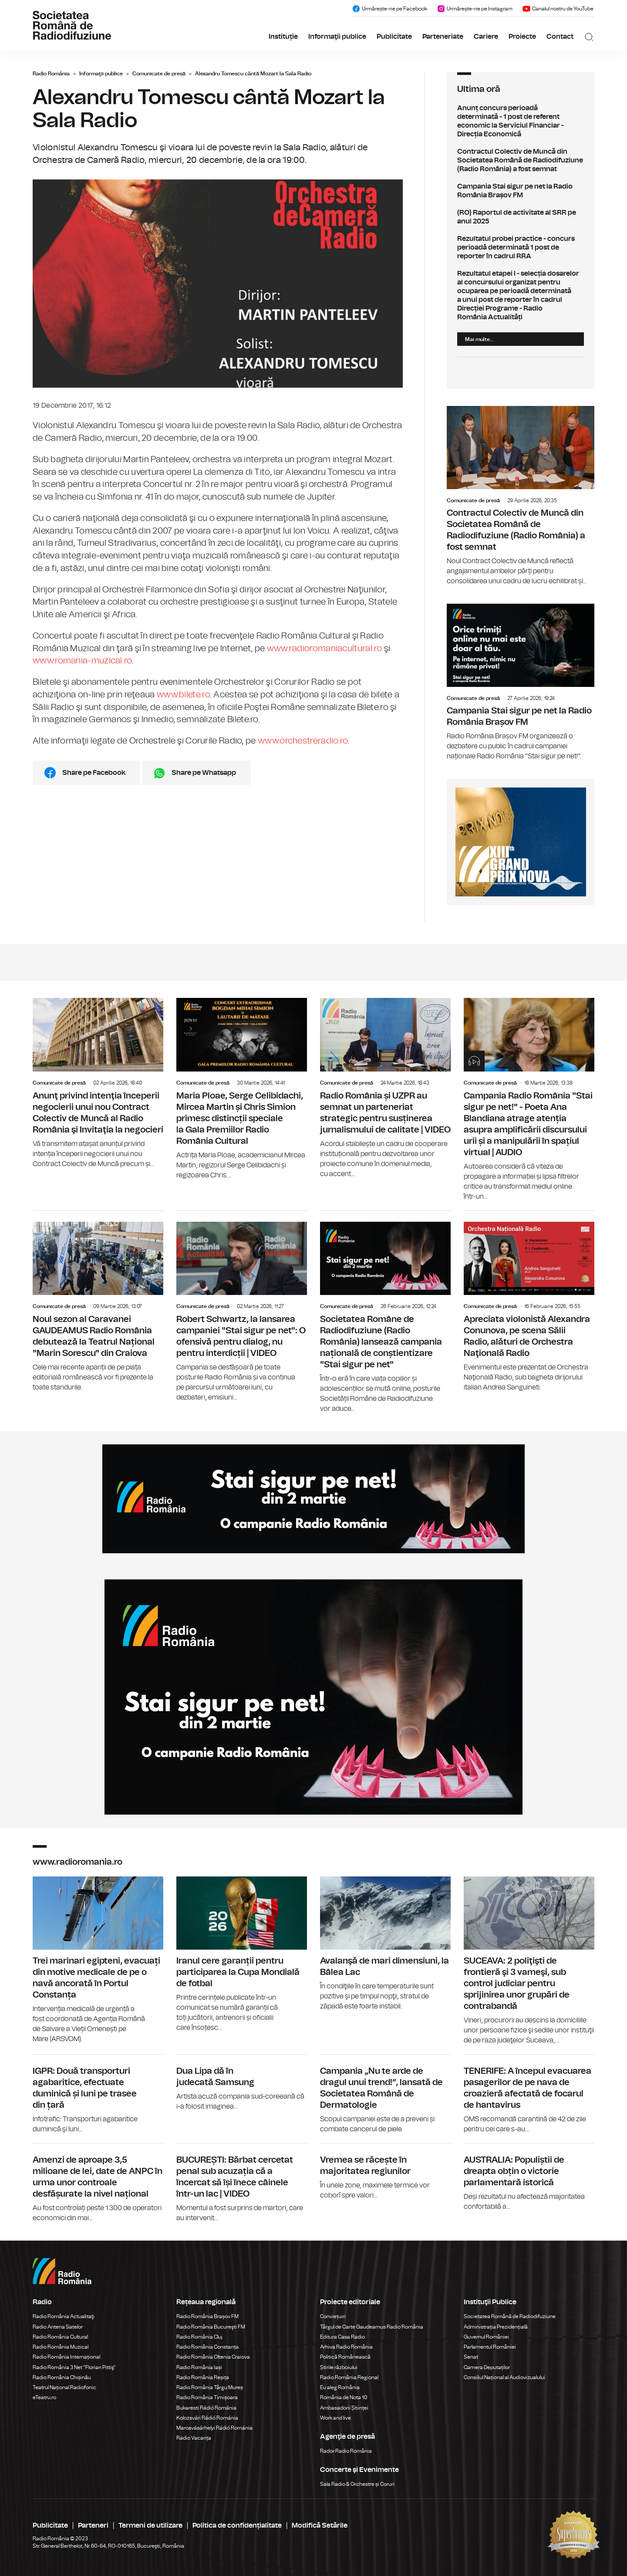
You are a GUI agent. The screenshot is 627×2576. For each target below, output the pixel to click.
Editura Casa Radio (342, 2336)
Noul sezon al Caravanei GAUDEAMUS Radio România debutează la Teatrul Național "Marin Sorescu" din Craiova (98, 1302)
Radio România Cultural (60, 2336)
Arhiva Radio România (346, 2347)
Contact (559, 36)
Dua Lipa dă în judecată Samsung (241, 2083)
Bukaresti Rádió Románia (206, 2407)
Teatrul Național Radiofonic (64, 2387)
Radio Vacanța (193, 2438)
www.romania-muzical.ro (82, 660)
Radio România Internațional (66, 2357)
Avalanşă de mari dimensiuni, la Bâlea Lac (385, 1944)
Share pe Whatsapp (204, 772)
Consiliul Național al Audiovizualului (504, 2377)
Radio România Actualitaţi (63, 2316)
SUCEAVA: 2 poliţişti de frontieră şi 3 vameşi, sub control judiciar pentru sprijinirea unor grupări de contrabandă (529, 1961)
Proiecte (522, 36)
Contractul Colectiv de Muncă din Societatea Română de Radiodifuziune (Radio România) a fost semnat (520, 160)
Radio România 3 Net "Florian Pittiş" (74, 2367)
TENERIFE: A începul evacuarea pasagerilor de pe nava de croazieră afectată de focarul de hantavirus (529, 2094)
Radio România (51, 73)
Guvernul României (486, 2336)
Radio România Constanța (207, 2347)
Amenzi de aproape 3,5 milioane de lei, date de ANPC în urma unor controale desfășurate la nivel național (98, 2183)
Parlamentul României (490, 2347)
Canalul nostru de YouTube (557, 8)
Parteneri (93, 2525)
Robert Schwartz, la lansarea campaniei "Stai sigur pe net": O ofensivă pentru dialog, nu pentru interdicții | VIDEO (241, 1307)
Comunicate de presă (158, 73)
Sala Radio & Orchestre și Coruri (357, 2484)
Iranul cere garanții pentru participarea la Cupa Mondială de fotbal (241, 1954)
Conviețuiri (333, 2316)
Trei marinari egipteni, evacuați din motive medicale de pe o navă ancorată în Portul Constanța (98, 1960)
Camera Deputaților (487, 2367)
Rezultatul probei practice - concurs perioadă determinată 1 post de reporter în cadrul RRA (520, 247)
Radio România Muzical (60, 2347)
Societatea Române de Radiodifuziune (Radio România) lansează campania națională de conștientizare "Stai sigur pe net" (385, 1312)
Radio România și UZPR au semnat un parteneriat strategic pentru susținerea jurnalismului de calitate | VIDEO (385, 1088)
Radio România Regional (349, 2377)
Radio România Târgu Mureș (209, 2387)
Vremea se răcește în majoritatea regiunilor (385, 2172)
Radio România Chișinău (62, 2377)
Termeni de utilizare (150, 2525)
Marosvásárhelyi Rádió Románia (214, 2428)
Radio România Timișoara (207, 2397)
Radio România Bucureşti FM (210, 2326)
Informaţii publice (337, 36)
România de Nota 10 (343, 2397)
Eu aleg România (340, 2387)
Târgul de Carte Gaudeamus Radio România (371, 2326)
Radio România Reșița (202, 2377)
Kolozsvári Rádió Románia (207, 2417)
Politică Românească (345, 2357)
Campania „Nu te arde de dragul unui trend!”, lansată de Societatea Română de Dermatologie (385, 2094)
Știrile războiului (338, 2367)
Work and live (335, 2417)
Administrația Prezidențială (496, 2326)
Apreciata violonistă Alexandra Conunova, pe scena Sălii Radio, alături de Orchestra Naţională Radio (529, 1302)
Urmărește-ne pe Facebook (389, 8)
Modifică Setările (319, 2525)
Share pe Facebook (93, 772)
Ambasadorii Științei (344, 2407)
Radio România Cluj (199, 2336)
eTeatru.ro (44, 2397)
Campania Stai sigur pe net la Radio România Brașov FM (520, 191)
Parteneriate (442, 36)
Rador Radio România (346, 2451)
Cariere (486, 36)
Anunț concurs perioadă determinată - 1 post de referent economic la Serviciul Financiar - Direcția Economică (520, 121)
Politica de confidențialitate (237, 2525)
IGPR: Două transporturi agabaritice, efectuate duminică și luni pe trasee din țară (98, 2094)
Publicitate (394, 36)
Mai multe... (479, 339)
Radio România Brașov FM (207, 2316)
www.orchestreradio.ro (302, 741)
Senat (471, 2357)
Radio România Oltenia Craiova (213, 2357)
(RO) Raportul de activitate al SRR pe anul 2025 (520, 217)
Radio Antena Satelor (58, 2326)
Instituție (283, 36)
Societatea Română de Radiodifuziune (510, 2316)
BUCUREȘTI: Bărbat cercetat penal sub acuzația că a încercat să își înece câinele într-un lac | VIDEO (241, 2183)
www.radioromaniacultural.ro (324, 648)
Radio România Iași (199, 2367)
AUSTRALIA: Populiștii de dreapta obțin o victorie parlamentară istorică (529, 2177)
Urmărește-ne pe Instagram (474, 8)
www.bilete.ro (183, 694)
